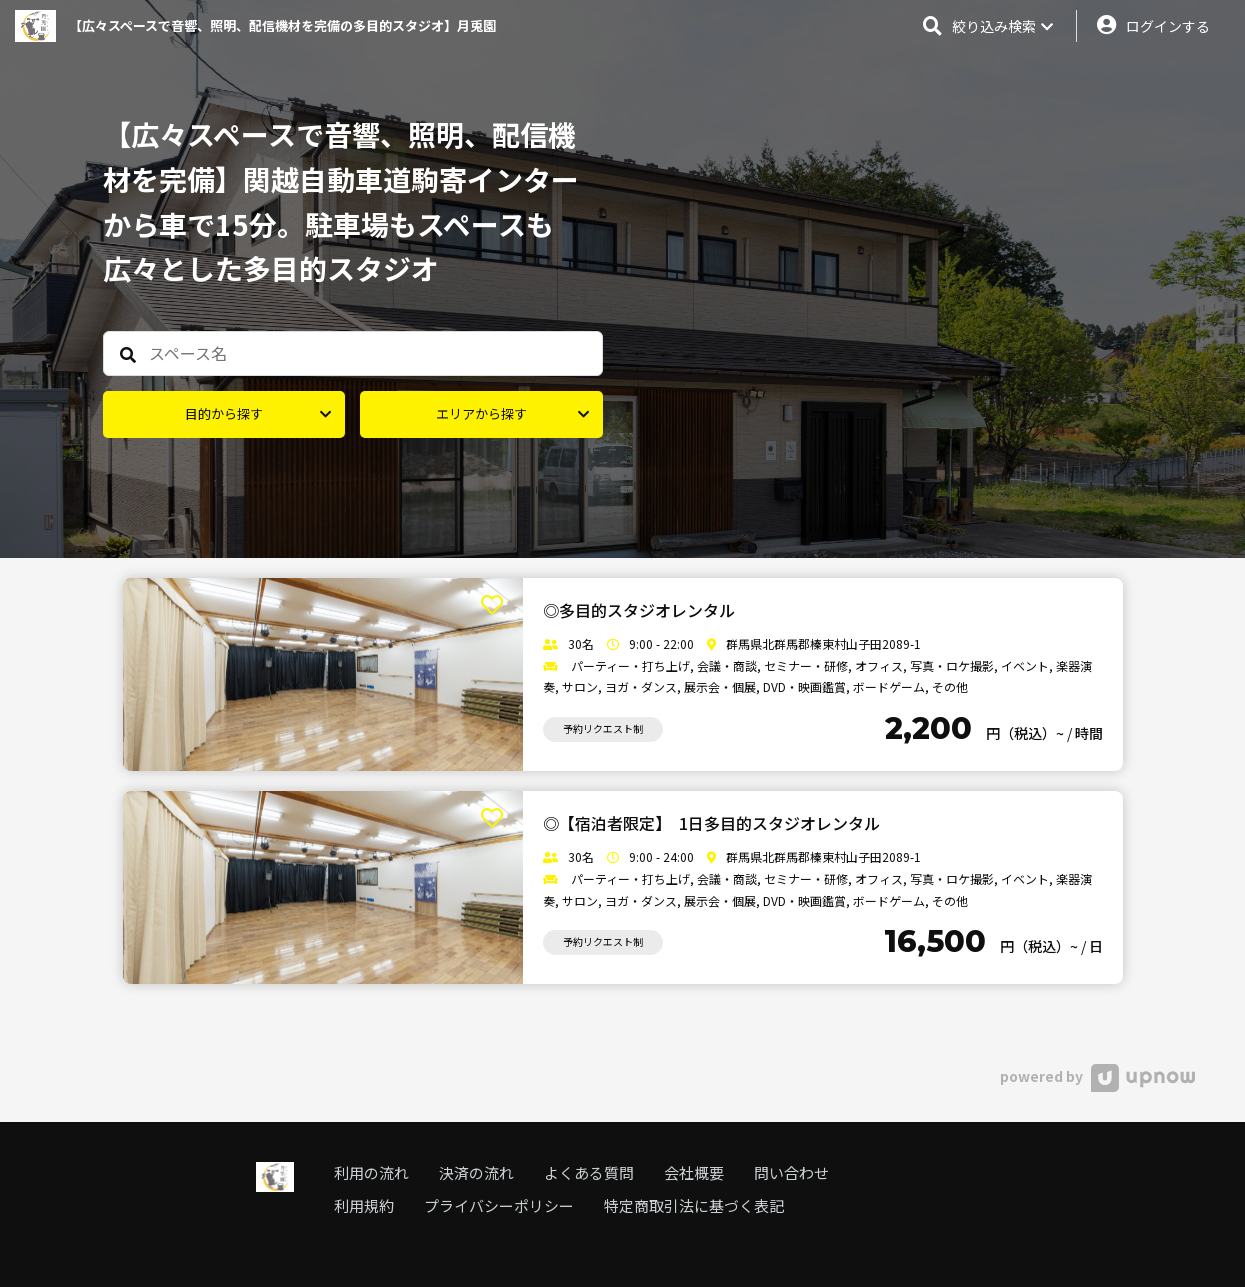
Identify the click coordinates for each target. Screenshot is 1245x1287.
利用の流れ (371, 1172)
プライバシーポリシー (499, 1205)
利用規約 (364, 1205)
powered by (1097, 1076)
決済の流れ (476, 1172)
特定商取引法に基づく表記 (694, 1205)
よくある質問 (589, 1172)
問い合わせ (791, 1172)
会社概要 (694, 1172)
